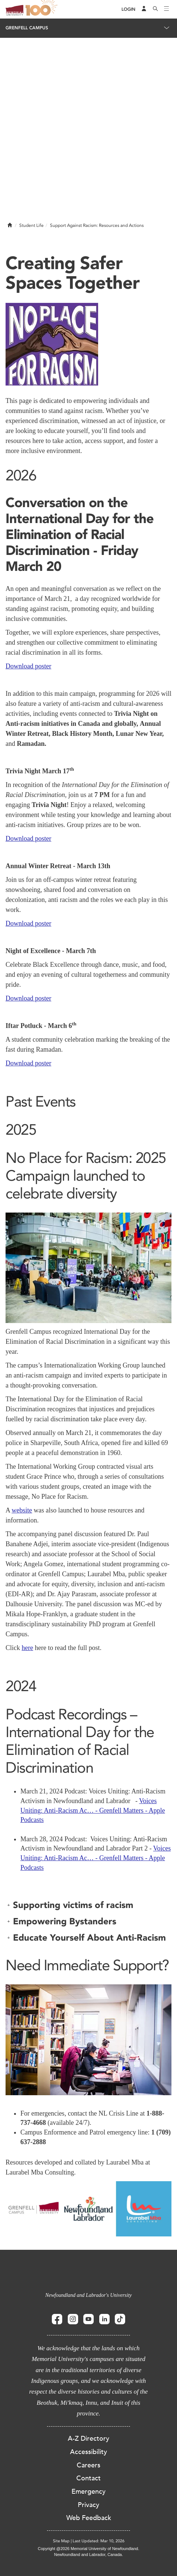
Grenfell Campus (27, 27)
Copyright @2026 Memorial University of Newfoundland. (88, 2548)
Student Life (31, 225)
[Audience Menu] (144, 9)
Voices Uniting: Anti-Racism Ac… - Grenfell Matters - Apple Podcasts (92, 1810)
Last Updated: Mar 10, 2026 (98, 2541)
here (27, 1647)
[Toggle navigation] (166, 9)
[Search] (155, 9)
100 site (42, 9)
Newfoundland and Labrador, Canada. (88, 2554)
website (22, 1510)
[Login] (128, 9)
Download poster (28, 666)
